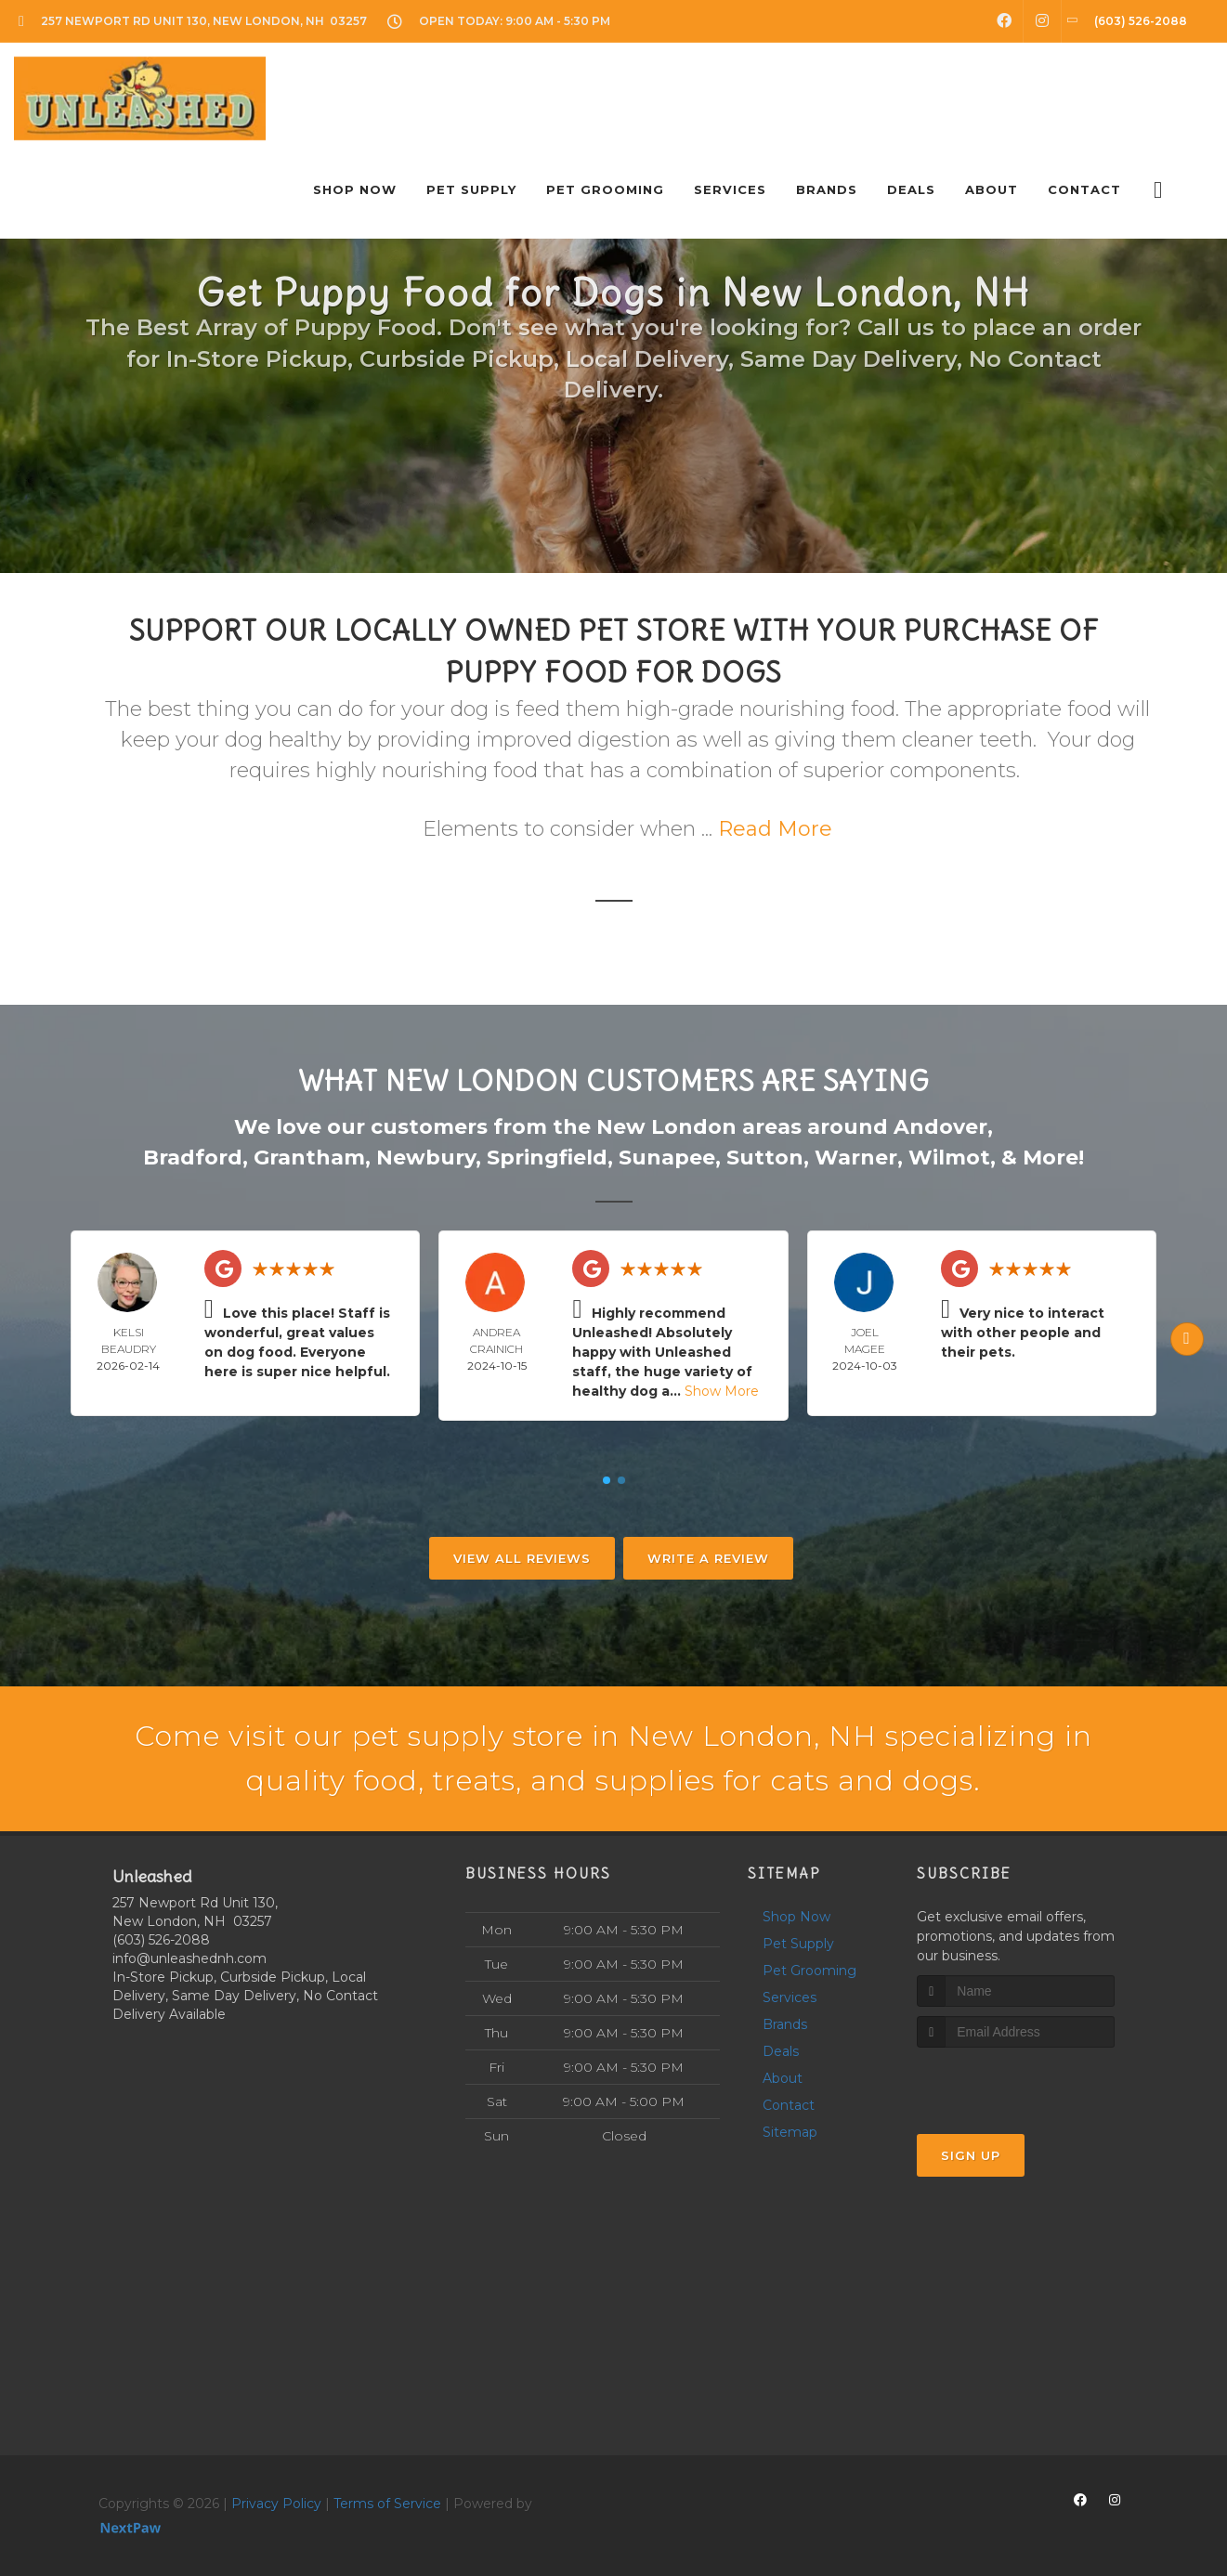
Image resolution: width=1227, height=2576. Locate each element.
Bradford (192, 1157)
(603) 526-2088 (161, 1940)
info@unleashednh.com (189, 1958)
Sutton (764, 1157)
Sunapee (667, 1157)
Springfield (547, 1157)
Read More (775, 828)
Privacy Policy (276, 2503)
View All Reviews (522, 1558)
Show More (722, 1391)
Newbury (426, 1157)
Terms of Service (387, 2503)
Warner (856, 1157)
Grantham (309, 1157)
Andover (940, 1126)
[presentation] (1016, 2082)
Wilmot (949, 1157)
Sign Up (970, 2155)
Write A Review (708, 1558)
